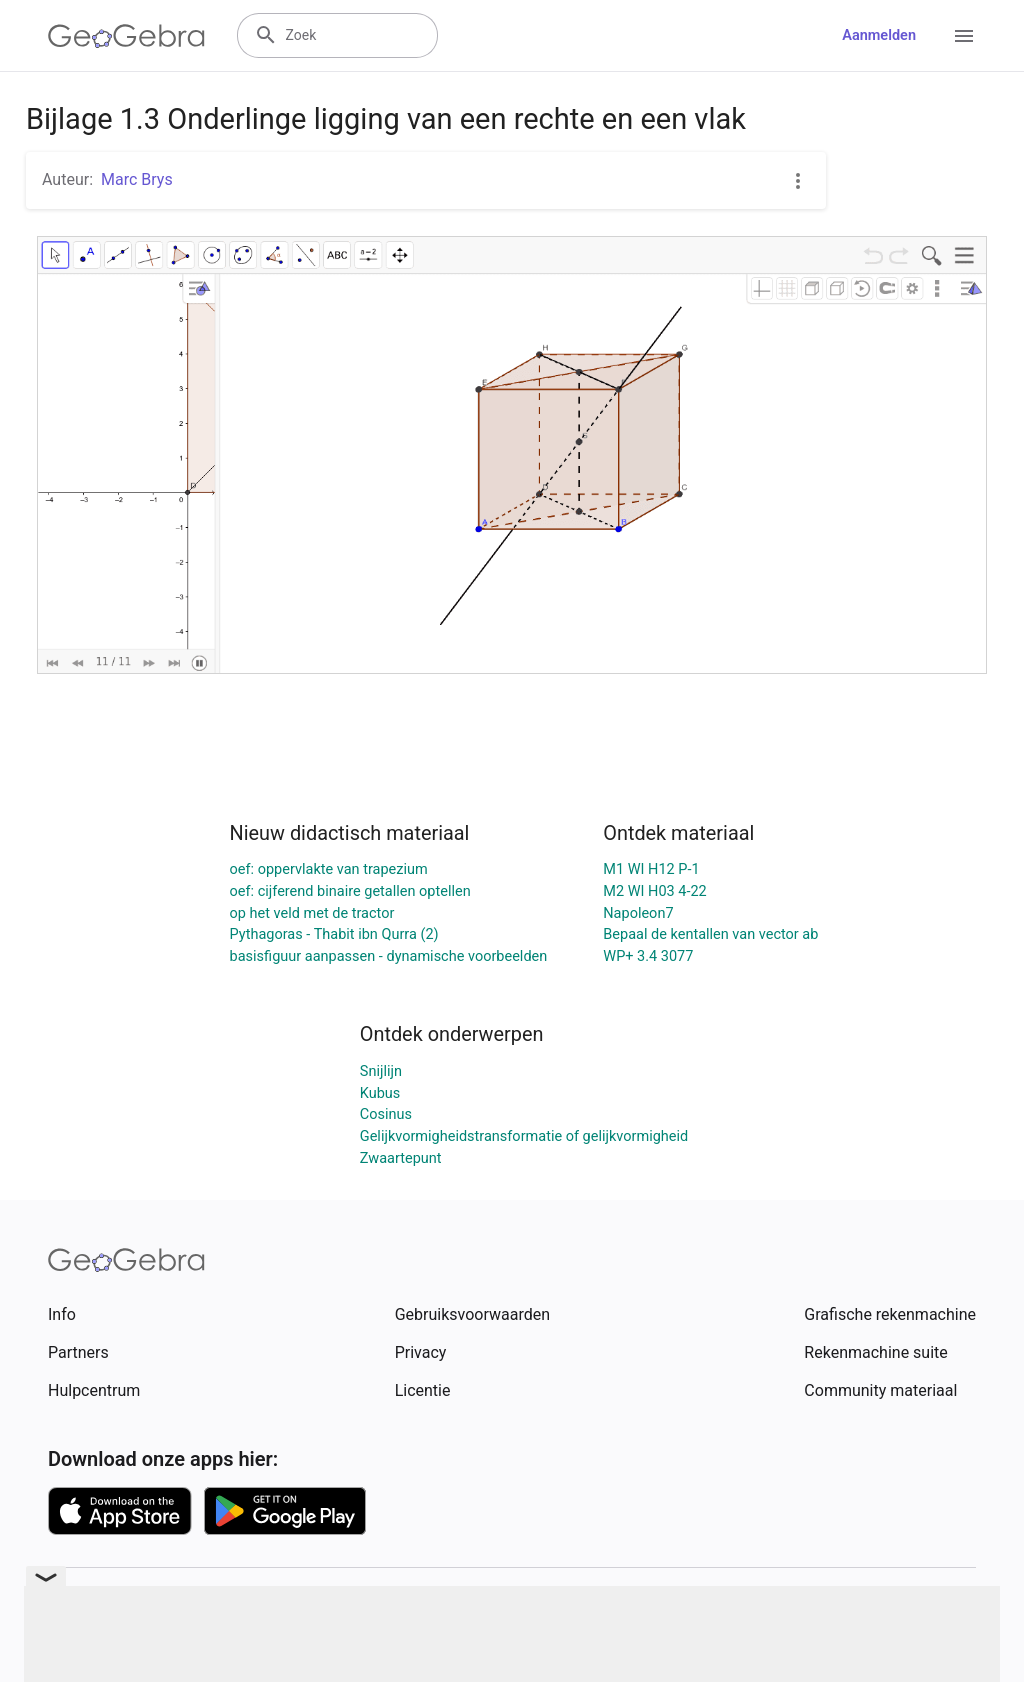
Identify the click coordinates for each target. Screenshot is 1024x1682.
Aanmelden (879, 35)
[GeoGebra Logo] (126, 36)
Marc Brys (137, 179)
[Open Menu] (964, 36)
